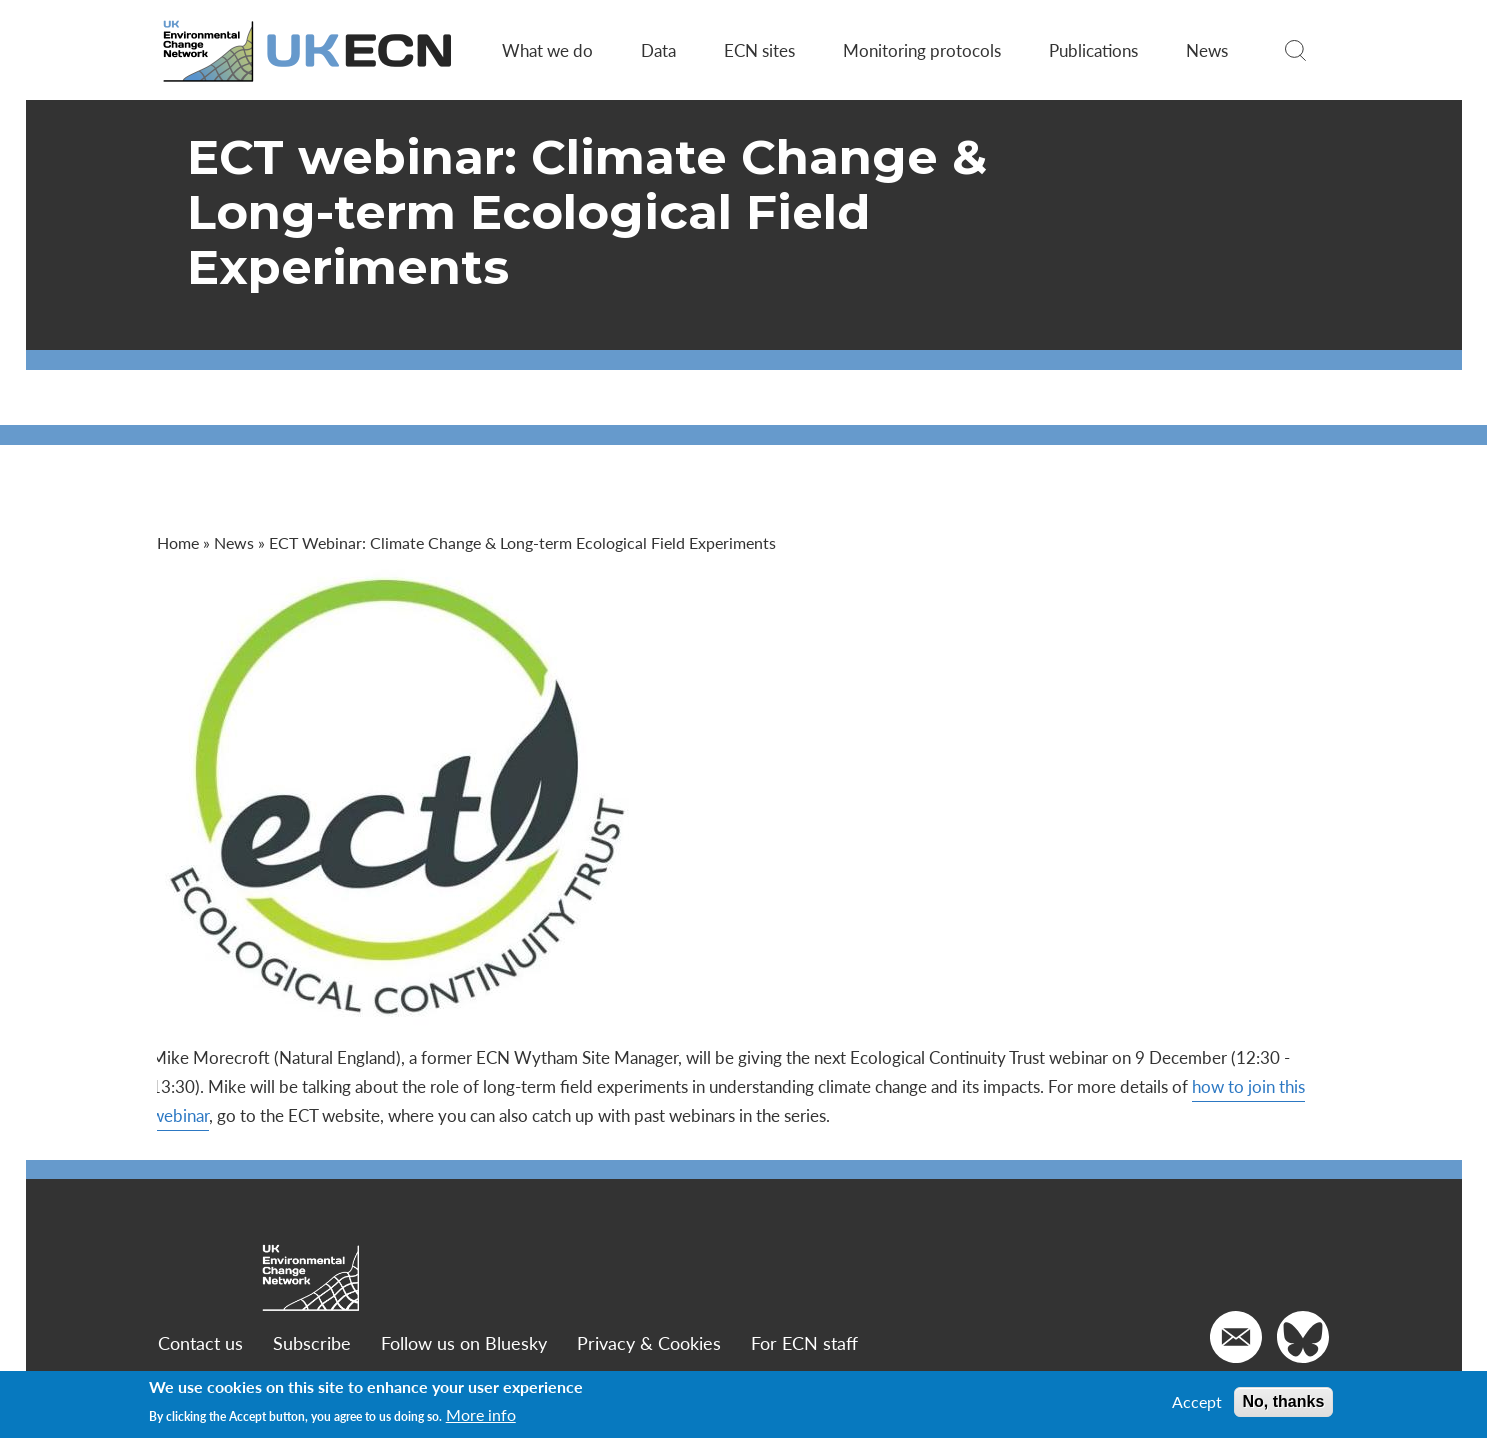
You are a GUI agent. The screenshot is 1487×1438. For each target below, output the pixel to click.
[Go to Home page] (311, 50)
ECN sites (759, 50)
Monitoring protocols (922, 50)
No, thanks (1284, 1401)
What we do (547, 50)
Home (180, 542)
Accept (1197, 1402)
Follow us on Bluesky (465, 1342)
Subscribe (313, 1342)
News (1207, 50)
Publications (1093, 50)
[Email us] (1236, 1337)
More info (481, 1415)
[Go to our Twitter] (1303, 1337)
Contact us (201, 1342)
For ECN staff (805, 1342)
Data (658, 50)
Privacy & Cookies (650, 1342)
